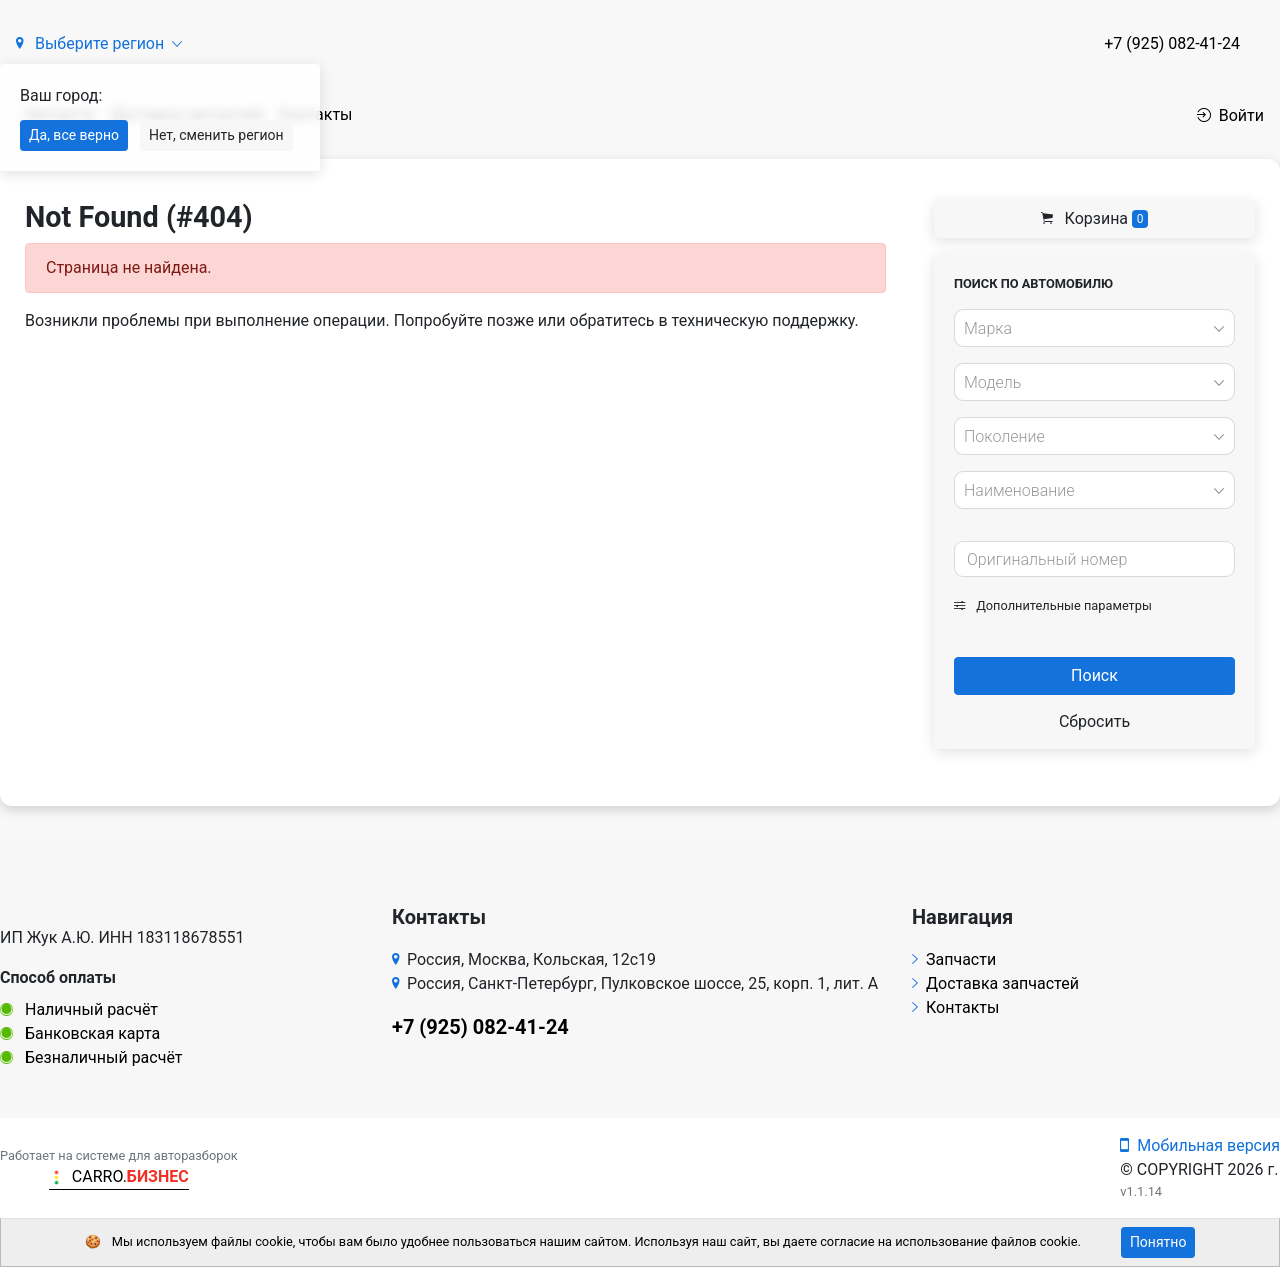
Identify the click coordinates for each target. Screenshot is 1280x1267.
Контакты (955, 1007)
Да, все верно (74, 135)
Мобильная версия (1200, 1145)
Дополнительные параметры (1053, 605)
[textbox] (1089, 329)
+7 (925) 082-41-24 (1172, 43)
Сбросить (1094, 721)
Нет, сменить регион (216, 135)
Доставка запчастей (995, 983)
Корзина (1095, 218)
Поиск (1094, 675)
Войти (1230, 115)
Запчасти (954, 959)
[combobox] (1094, 328)
